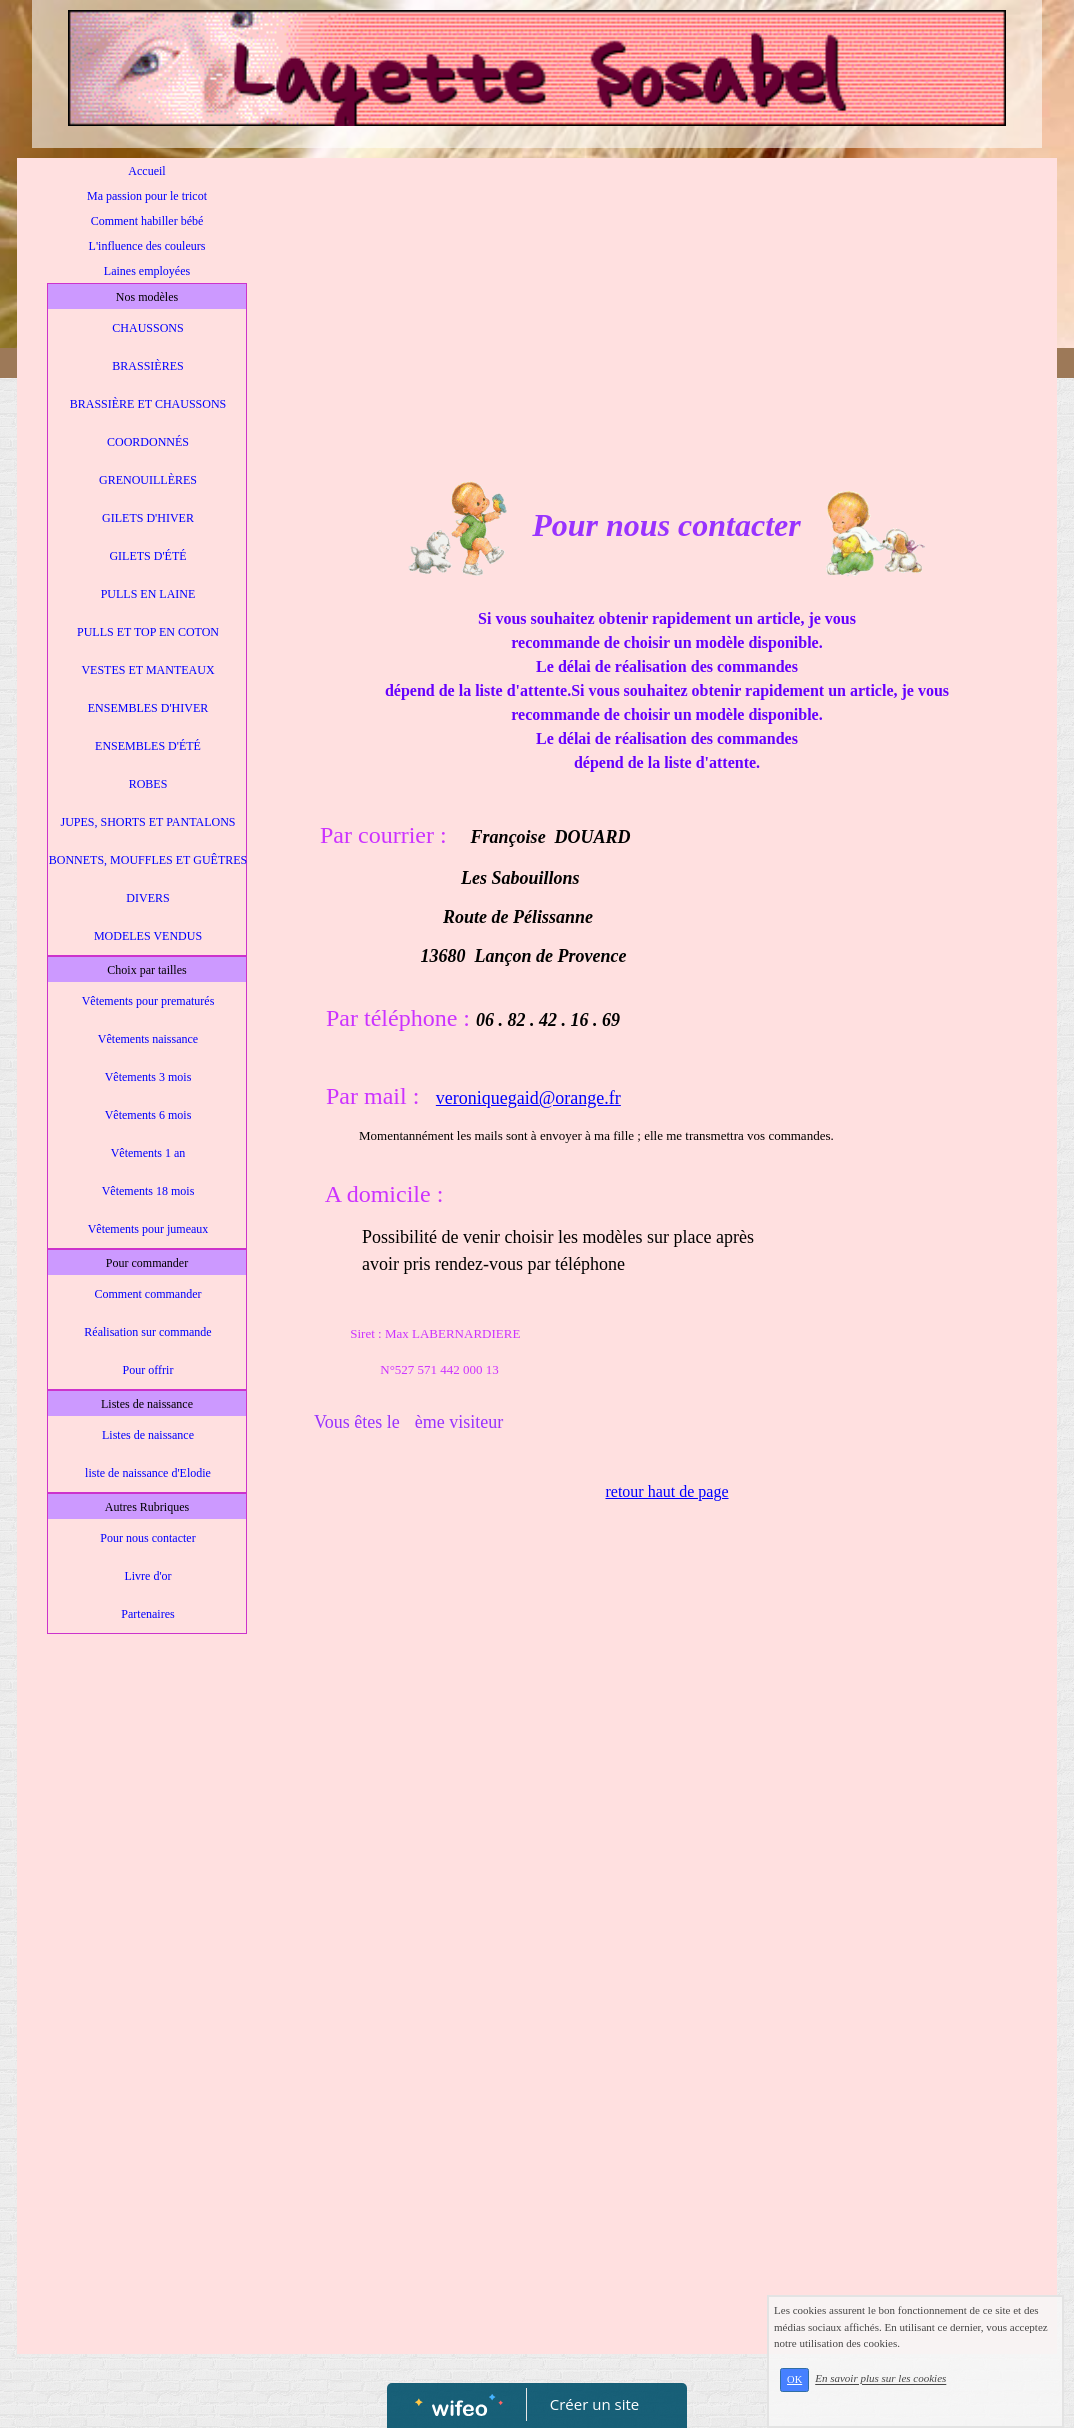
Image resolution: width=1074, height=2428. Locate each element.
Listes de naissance (147, 1404)
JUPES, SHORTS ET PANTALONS (147, 822)
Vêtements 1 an (148, 1153)
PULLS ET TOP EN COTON (148, 632)
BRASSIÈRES (147, 366)
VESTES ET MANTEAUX (147, 670)
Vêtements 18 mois (148, 1191)
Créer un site (594, 2404)
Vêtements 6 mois (148, 1115)
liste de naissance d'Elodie (148, 1473)
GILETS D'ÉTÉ (147, 556)
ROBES (148, 784)
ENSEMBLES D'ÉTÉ (148, 746)
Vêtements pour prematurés (148, 1001)
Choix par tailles (146, 970)
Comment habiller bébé (147, 221)
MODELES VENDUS (148, 936)
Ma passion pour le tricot (147, 196)
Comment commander (148, 1294)
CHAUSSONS (147, 328)
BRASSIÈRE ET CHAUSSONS (148, 404)
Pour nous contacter (147, 1538)
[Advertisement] (147, 2044)
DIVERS (147, 898)
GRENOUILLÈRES (148, 480)
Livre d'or (147, 1576)
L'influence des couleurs (147, 246)
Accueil (146, 171)
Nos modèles (147, 297)
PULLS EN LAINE (148, 594)
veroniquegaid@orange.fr (528, 1098)
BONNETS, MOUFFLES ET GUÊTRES (148, 860)
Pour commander (147, 1263)
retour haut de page (666, 1491)
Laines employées (147, 271)
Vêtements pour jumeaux (148, 1229)
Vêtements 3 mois (148, 1077)
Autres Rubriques (147, 1507)
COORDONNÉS (148, 442)
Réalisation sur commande (147, 1332)
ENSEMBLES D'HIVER (148, 708)
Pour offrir (148, 1370)
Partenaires (147, 1614)
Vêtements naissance (148, 1039)
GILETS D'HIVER (148, 518)
